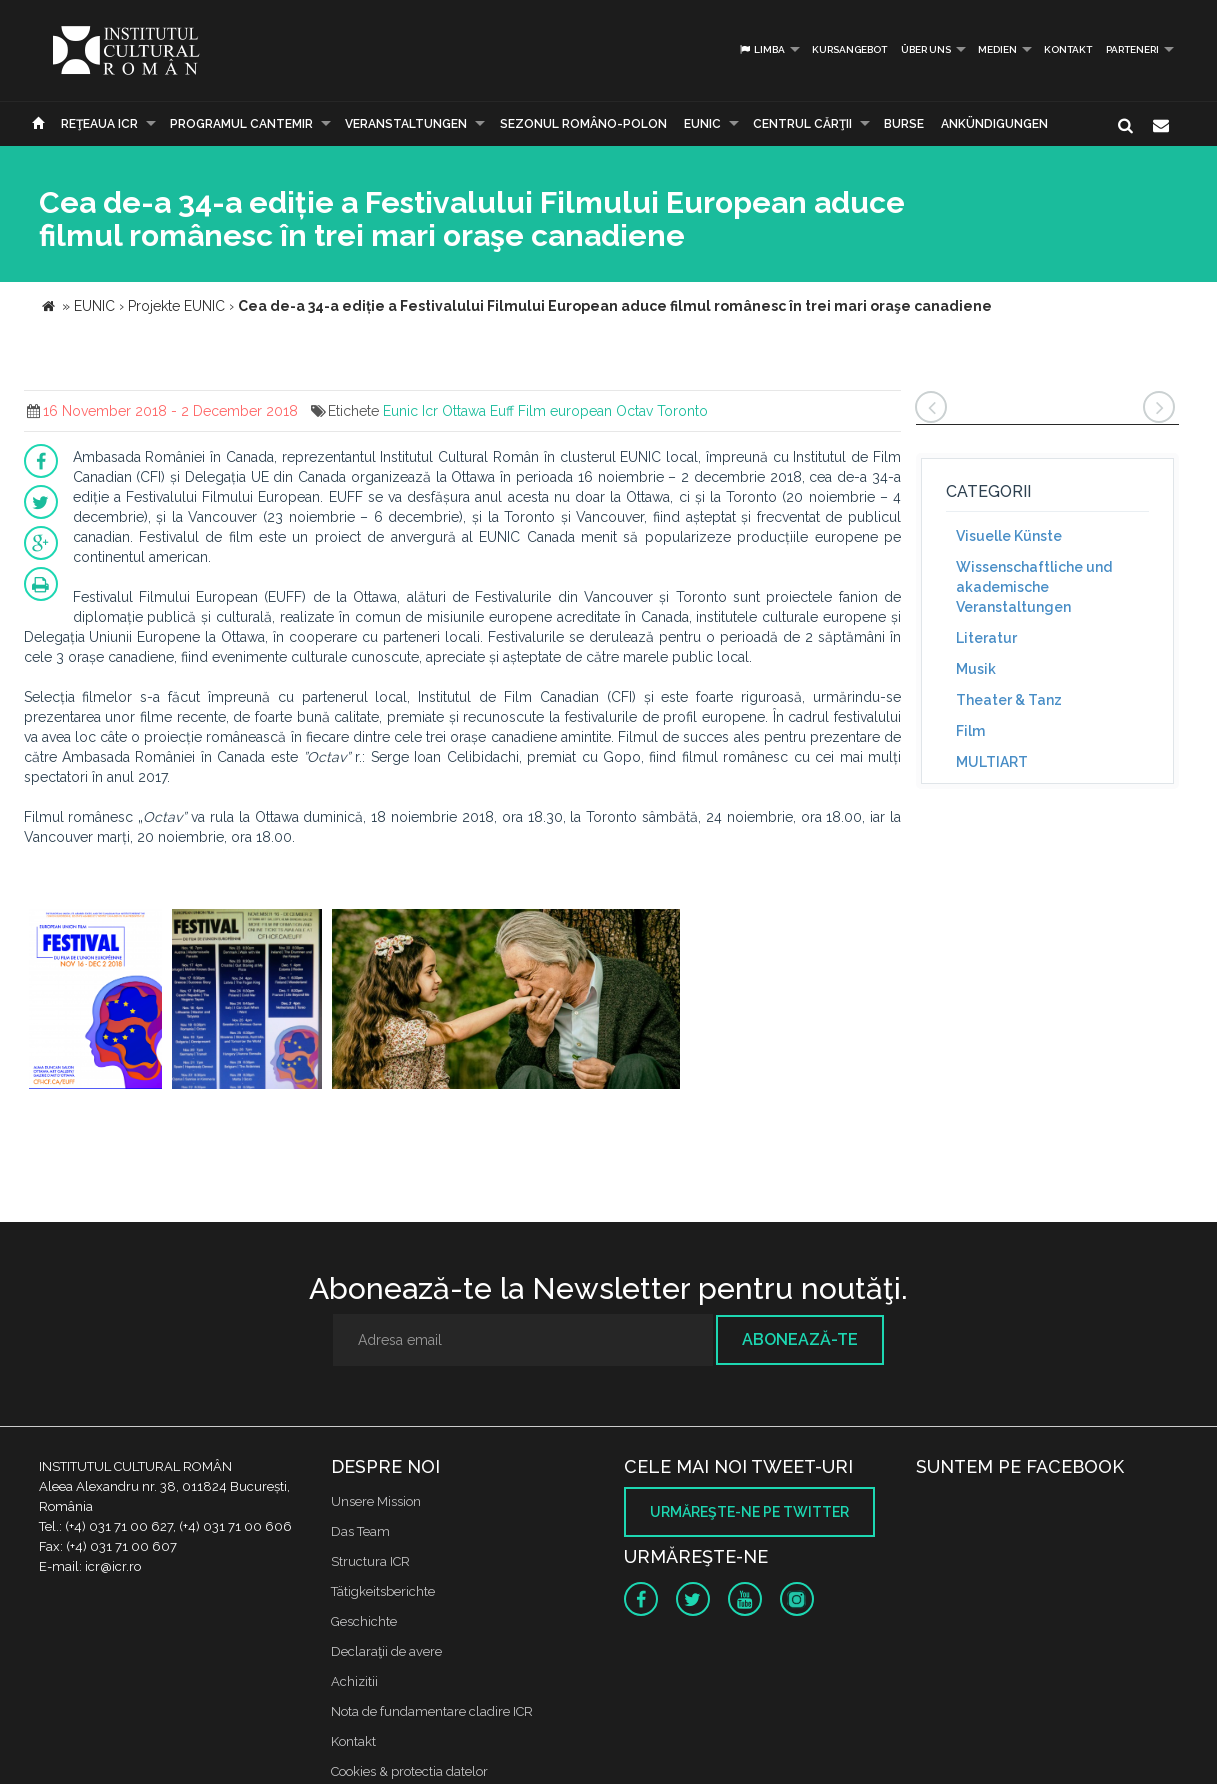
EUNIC (702, 124)
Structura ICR (370, 1561)
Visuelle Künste (1009, 536)
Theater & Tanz (1009, 700)
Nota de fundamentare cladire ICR (432, 1711)
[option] (96, 1001)
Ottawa (464, 411)
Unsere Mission (376, 1501)
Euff (502, 411)
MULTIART (992, 762)
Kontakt (1068, 49)
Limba (761, 49)
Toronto (682, 411)
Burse (904, 124)
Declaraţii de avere (386, 1651)
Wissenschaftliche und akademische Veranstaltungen (1034, 587)
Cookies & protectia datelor (409, 1771)
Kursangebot (849, 49)
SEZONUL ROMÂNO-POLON (583, 124)
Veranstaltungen (406, 124)
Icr (430, 411)
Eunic (400, 411)
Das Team (360, 1531)
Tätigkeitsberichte (383, 1591)
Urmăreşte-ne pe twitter (749, 1512)
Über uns (926, 49)
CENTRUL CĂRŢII (802, 124)
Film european (565, 411)
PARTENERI (1132, 49)
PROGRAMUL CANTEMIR (241, 124)
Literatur (986, 638)
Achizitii (354, 1681)
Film (970, 731)
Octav (634, 411)
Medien (997, 49)
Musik (976, 669)
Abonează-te (800, 1339)
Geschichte (364, 1621)
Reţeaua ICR (99, 124)
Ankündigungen (994, 124)
